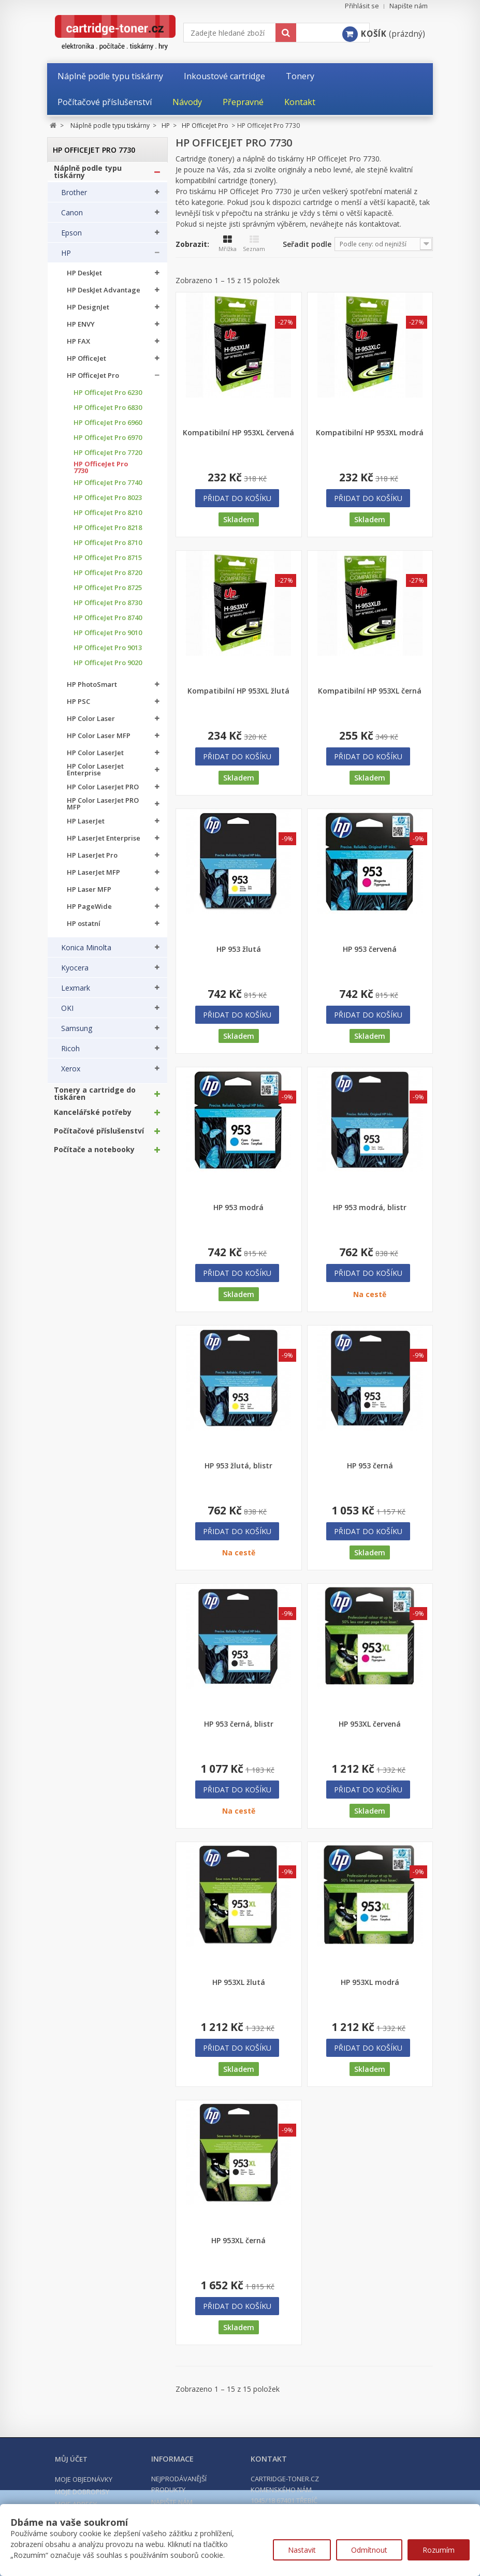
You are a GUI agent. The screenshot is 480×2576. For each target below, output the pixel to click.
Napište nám (408, 6)
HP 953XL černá (238, 2240)
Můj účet (71, 2459)
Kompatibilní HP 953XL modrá (370, 433)
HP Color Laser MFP (98, 741)
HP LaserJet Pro (92, 860)
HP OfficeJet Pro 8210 (108, 517)
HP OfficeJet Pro (93, 380)
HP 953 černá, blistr (238, 1724)
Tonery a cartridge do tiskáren (95, 1099)
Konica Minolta (86, 952)
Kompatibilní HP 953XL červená (238, 433)
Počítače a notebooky (94, 1154)
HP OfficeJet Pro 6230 (108, 397)
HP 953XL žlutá (238, 1982)
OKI (67, 1013)
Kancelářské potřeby (93, 1117)
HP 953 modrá (238, 1207)
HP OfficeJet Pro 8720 (108, 578)
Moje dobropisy (82, 2491)
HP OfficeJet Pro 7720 (108, 457)
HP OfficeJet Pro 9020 (108, 668)
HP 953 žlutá (238, 949)
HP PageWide (89, 911)
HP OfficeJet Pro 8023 (108, 502)
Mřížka (228, 244)
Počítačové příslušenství (99, 1136)
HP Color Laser (91, 723)
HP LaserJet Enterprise (103, 843)
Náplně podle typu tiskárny (88, 177)
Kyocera (75, 973)
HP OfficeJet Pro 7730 (101, 472)
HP (66, 258)
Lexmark (75, 993)
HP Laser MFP (89, 894)
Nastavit (302, 2550)
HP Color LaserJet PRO (103, 792)
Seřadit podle (307, 244)
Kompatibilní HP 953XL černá (369, 691)
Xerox (70, 1074)
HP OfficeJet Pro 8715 (108, 563)
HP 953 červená (370, 949)
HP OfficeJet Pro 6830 (108, 412)
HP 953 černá (370, 1466)
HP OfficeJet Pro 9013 (108, 653)
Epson (71, 238)
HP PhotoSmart (92, 689)
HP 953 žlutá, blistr (238, 1466)
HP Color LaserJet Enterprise (95, 775)
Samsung (76, 1033)
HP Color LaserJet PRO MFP (103, 809)
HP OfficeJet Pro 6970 (108, 442)
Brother (74, 197)
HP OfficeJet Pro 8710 (108, 547)
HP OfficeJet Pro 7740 (108, 487)
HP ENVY (81, 329)
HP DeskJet (84, 278)
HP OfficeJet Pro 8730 (108, 608)
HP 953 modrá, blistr (369, 1207)
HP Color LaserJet (95, 758)
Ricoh (70, 1053)
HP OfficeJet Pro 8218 (108, 532)
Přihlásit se (362, 6)
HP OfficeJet (86, 363)
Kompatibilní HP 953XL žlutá (238, 691)
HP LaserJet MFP (93, 877)
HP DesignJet (88, 312)
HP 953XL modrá (370, 1982)
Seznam (254, 244)
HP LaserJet (86, 826)
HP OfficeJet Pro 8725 (108, 593)
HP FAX (78, 346)
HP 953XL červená (370, 1724)
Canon (72, 218)
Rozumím (439, 2550)
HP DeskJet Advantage (103, 295)
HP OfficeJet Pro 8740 (108, 623)
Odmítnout (369, 2550)
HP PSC (78, 706)
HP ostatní (83, 928)
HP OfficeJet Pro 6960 (108, 427)
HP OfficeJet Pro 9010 (108, 638)
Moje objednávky (83, 2479)
